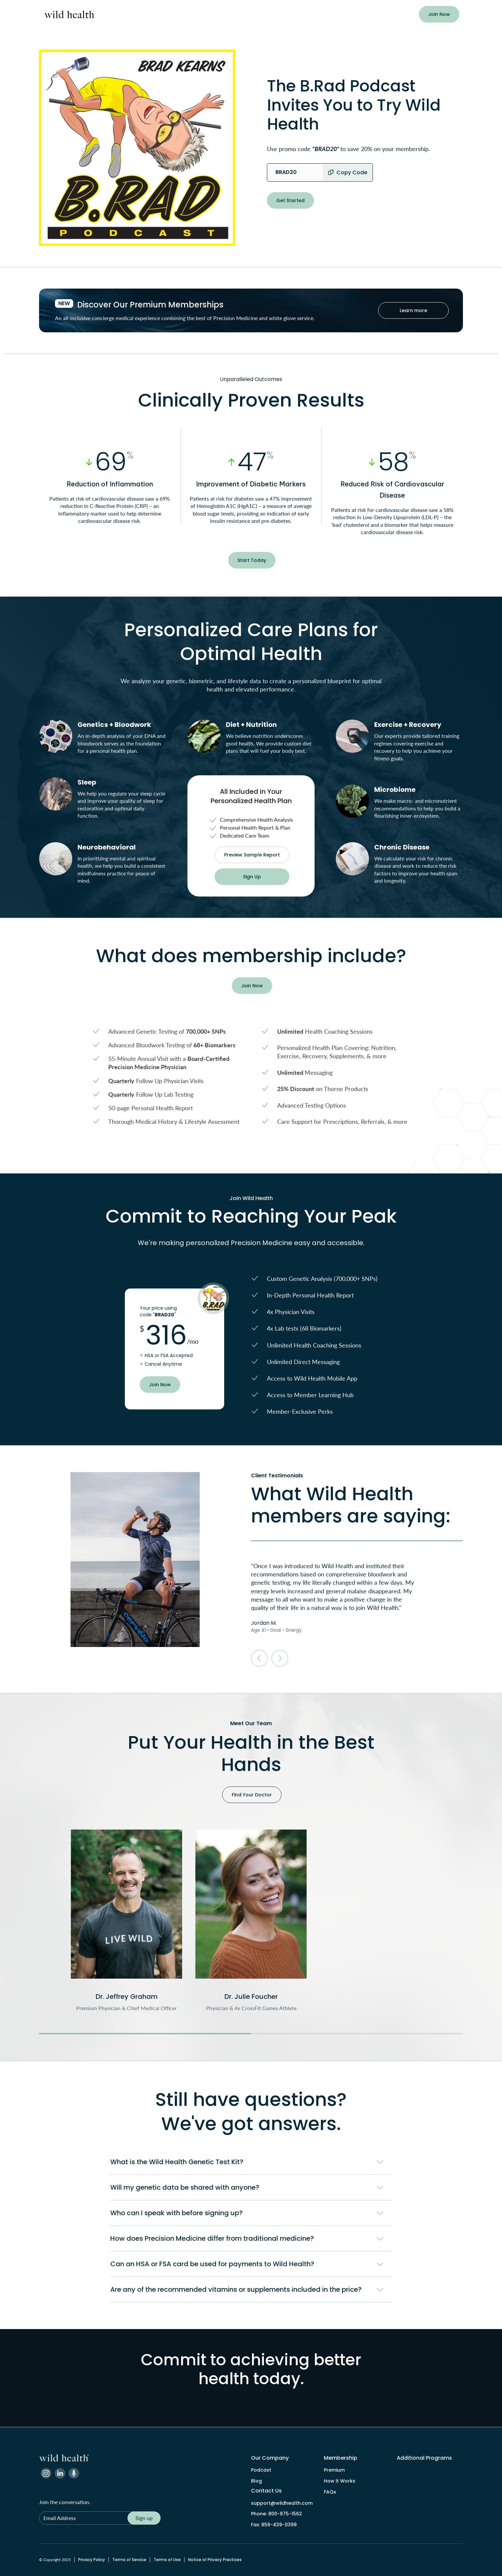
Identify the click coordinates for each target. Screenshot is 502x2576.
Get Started (290, 200)
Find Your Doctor (252, 1794)
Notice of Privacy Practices (215, 2559)
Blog (256, 2481)
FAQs (330, 2492)
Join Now (439, 14)
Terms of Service (129, 2559)
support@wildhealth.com (282, 2503)
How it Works (339, 2481)
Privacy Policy (91, 2559)
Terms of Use (167, 2559)
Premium (334, 2470)
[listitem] (126, 1921)
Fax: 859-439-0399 (274, 2524)
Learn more (413, 310)
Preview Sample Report (252, 854)
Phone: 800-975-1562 (276, 2513)
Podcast (261, 2470)
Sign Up (252, 876)
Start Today (251, 560)
